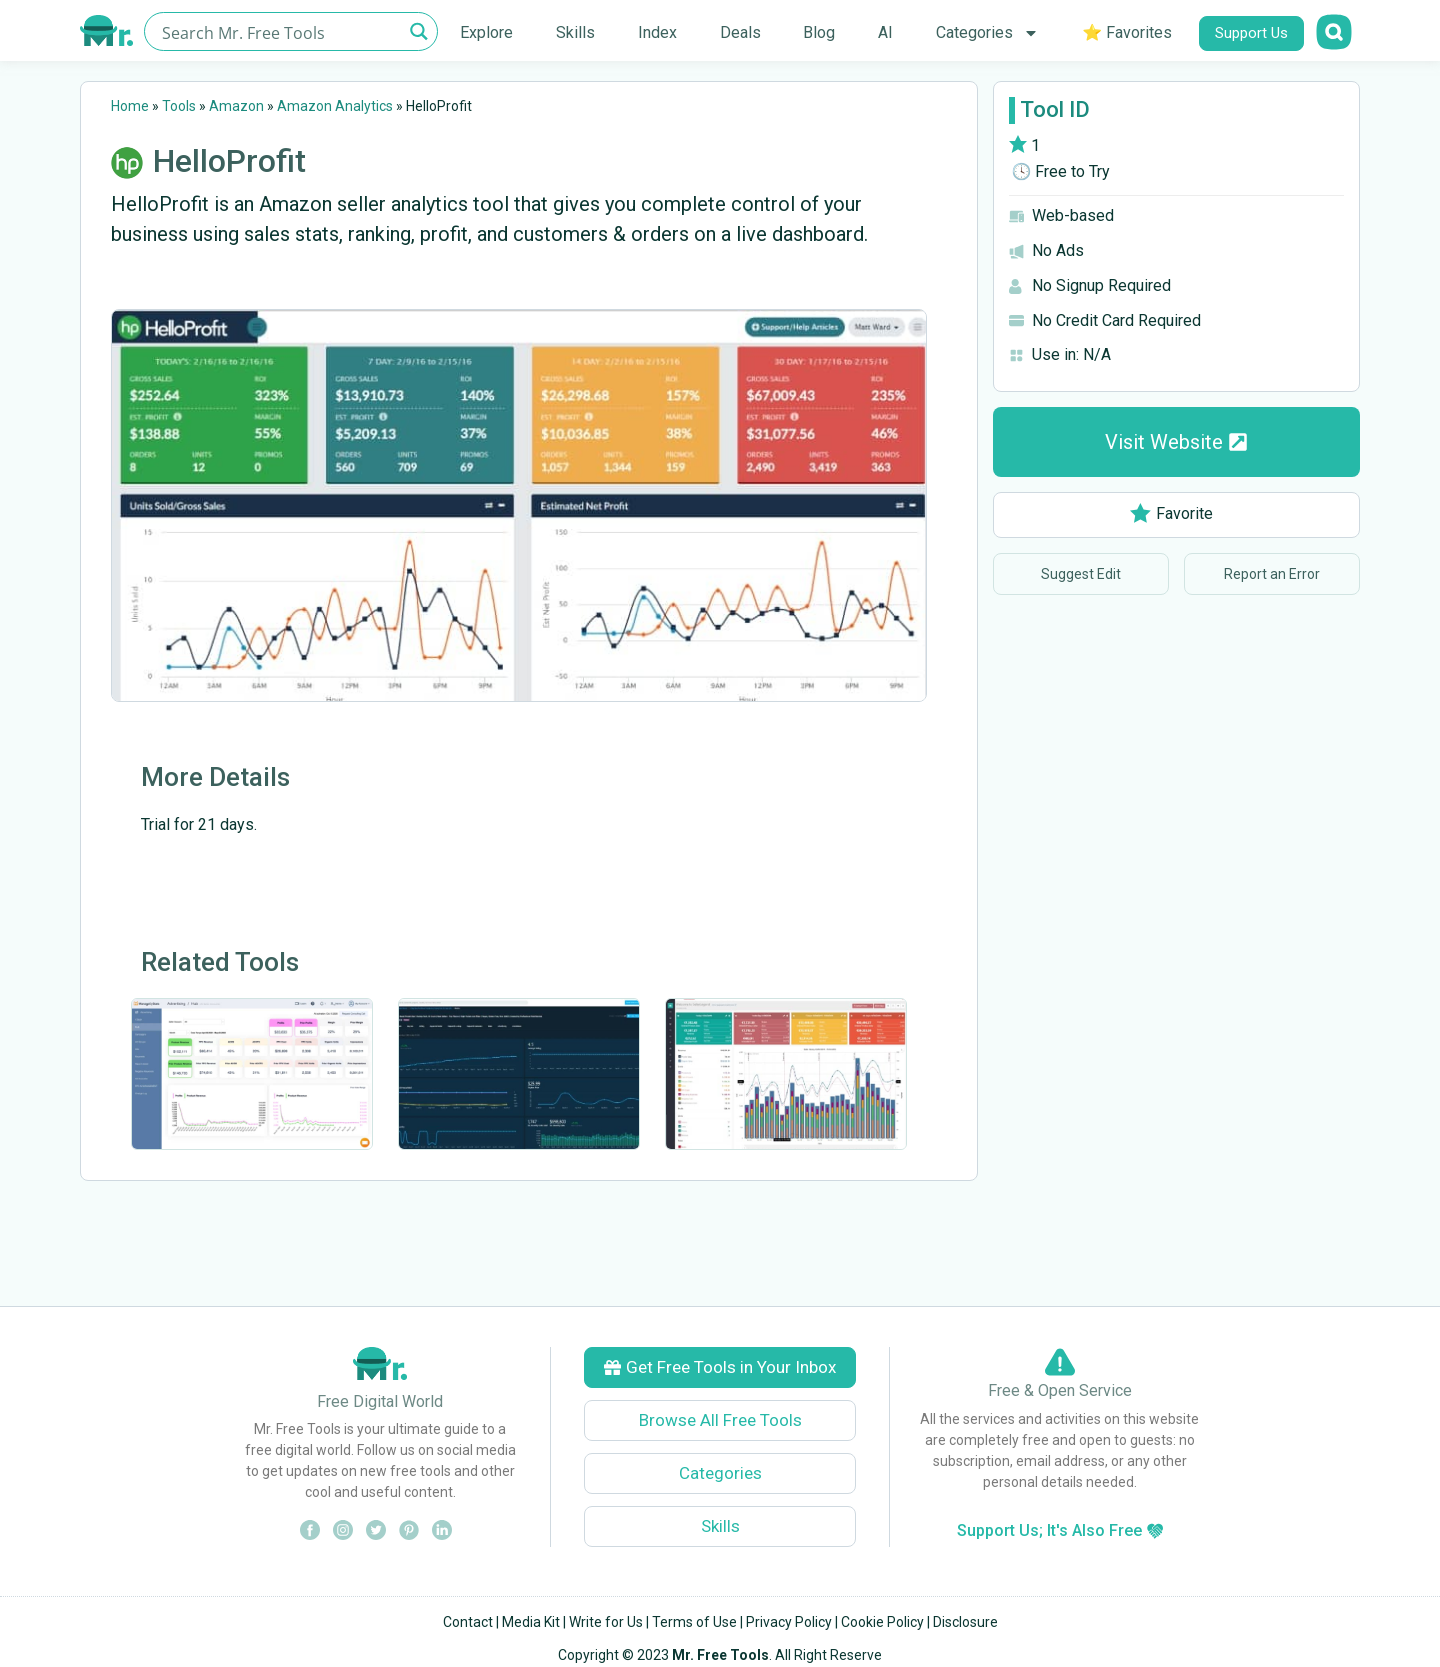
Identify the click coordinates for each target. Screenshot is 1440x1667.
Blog (819, 32)
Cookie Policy (882, 1622)
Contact (468, 1622)
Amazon (236, 106)
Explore (486, 32)
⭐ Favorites (1127, 32)
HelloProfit (229, 161)
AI (885, 32)
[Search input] (279, 31)
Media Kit (531, 1622)
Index (657, 32)
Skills (575, 32)
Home (130, 106)
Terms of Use (694, 1622)
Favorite (1171, 513)
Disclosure (965, 1622)
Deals (740, 32)
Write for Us (606, 1622)
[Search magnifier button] (418, 31)
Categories (987, 33)
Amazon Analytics (335, 106)
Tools (179, 106)
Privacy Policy (789, 1622)
